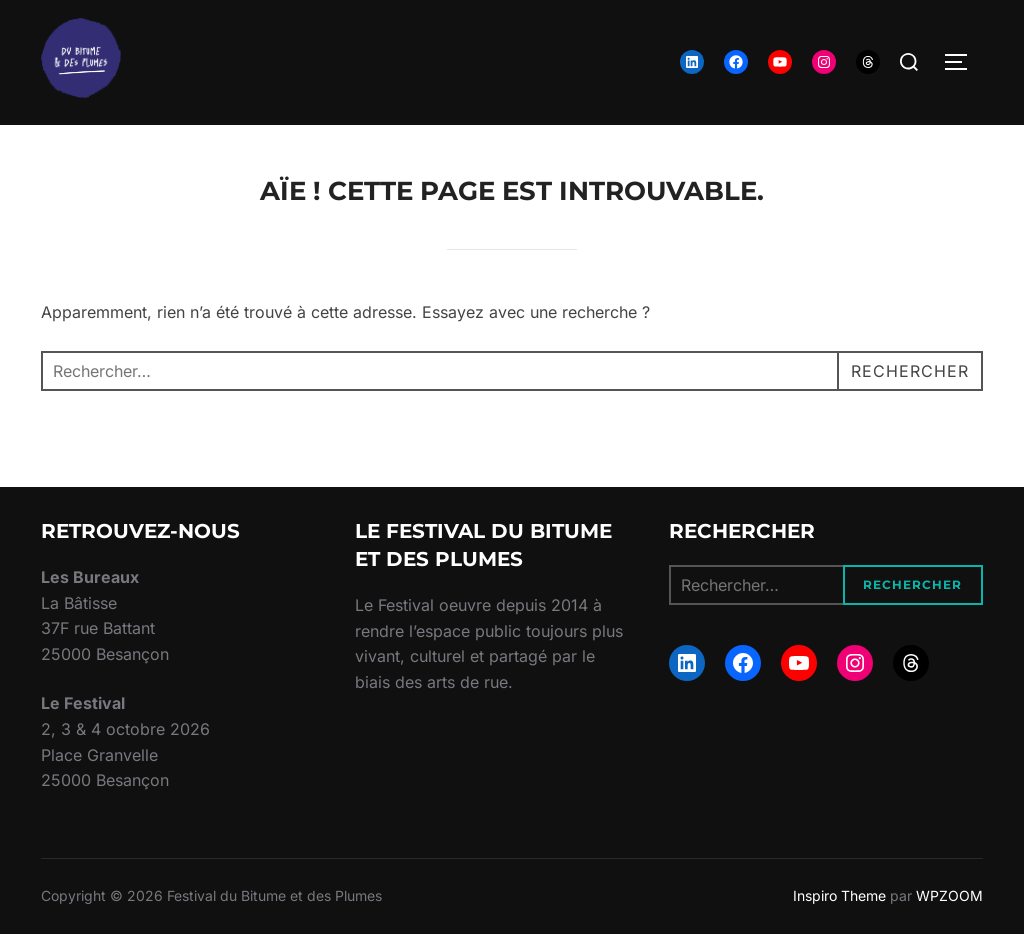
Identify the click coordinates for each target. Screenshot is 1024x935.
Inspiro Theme (839, 895)
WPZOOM (949, 895)
